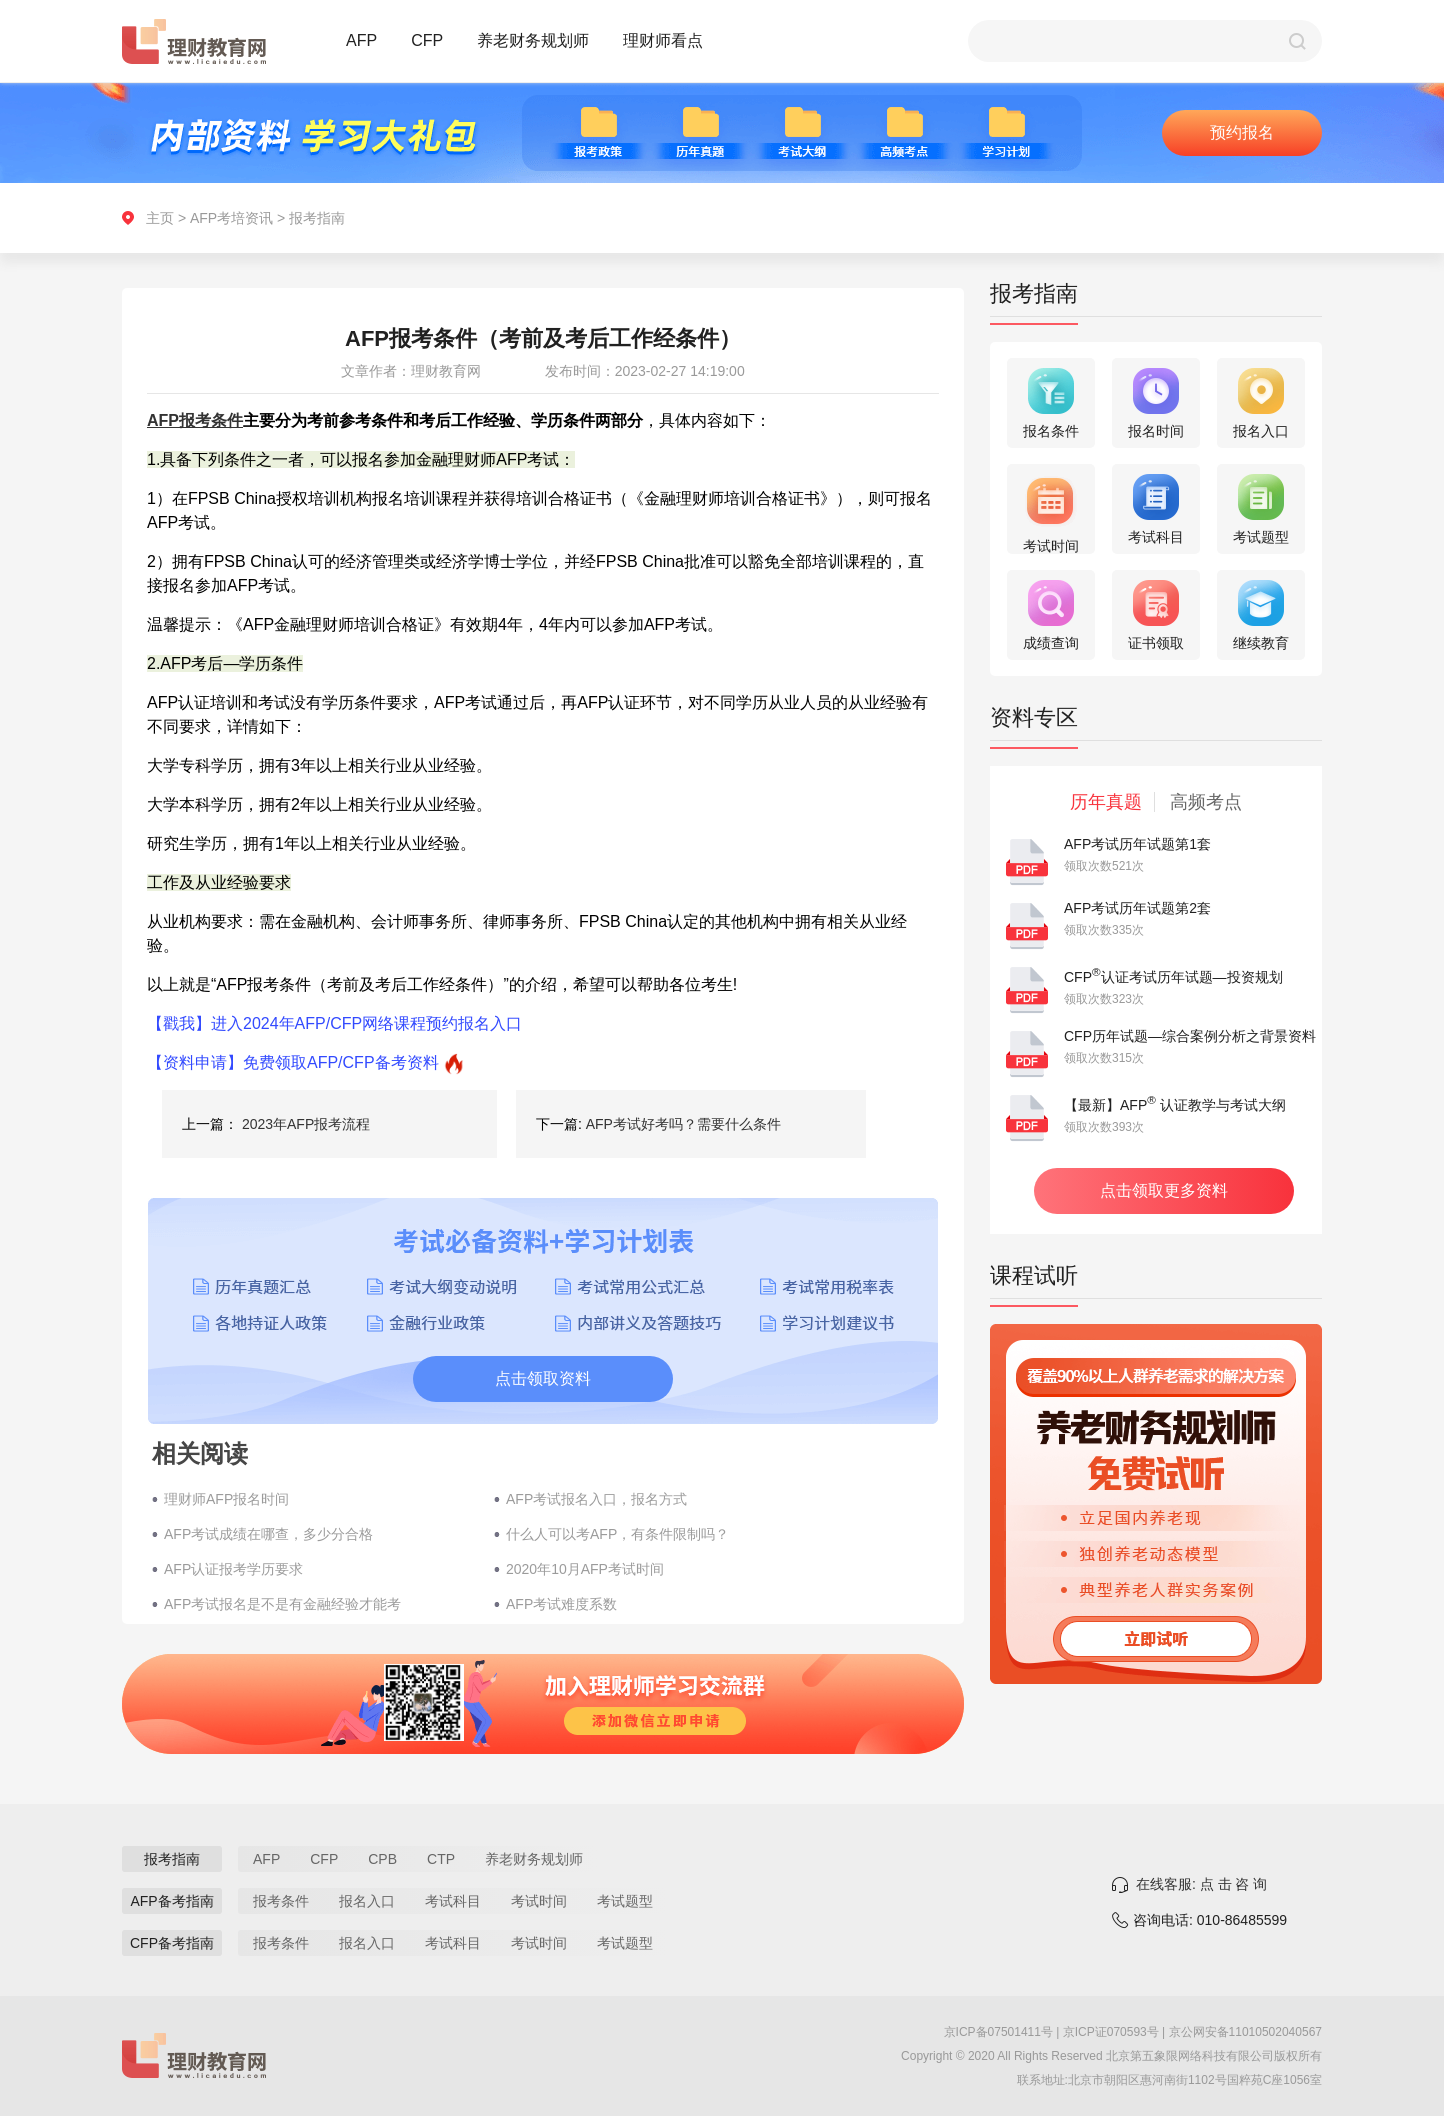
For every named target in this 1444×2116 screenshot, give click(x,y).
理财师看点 (663, 40)
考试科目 (453, 1901)
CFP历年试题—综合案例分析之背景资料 (1190, 1036)
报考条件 (281, 1901)
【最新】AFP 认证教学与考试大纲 (1175, 1105)
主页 (160, 218)
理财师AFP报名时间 (226, 1499)
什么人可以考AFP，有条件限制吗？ (617, 1534)
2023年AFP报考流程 (306, 1124)
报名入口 (367, 1901)
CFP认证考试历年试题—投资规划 (1173, 977)
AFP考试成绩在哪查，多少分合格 (268, 1534)
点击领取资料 (543, 1378)
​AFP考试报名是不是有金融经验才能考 (282, 1604)
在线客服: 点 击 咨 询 (1201, 1884)
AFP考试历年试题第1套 (1137, 844)
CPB (382, 1859)
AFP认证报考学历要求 (233, 1569)
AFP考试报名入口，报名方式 (596, 1499)
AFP (361, 40)
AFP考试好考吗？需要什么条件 (683, 1124)
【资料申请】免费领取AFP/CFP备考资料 (293, 1062)
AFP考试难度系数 (561, 1604)
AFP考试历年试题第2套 (1137, 908)
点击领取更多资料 (1164, 1190)
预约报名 (1242, 132)
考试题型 (625, 1901)
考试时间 (539, 1901)
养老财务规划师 (533, 40)
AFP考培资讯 (231, 218)
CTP (441, 1859)
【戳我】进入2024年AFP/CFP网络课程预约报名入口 (334, 1023)
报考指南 (317, 218)
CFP (427, 40)
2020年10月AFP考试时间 (585, 1569)
